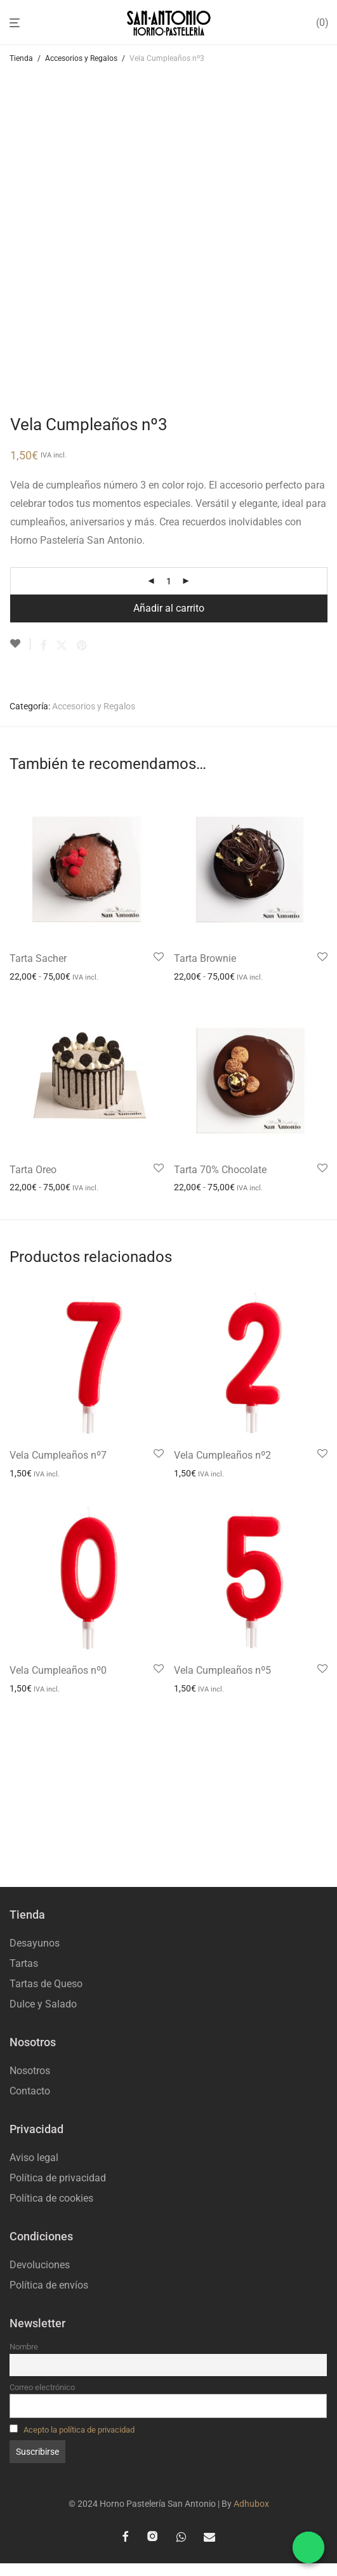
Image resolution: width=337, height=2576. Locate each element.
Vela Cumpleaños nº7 (58, 1455)
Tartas (24, 1963)
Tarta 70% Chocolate (220, 1170)
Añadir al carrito (168, 608)
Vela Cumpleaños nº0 (58, 1670)
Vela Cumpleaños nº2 (222, 1455)
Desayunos (35, 1943)
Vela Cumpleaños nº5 (222, 1670)
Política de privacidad (58, 2178)
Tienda (21, 58)
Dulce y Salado (43, 2004)
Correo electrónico (42, 2387)
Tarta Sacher (38, 958)
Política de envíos (49, 2285)
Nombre (24, 2346)
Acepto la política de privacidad (79, 2430)
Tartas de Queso (46, 1984)
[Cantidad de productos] (169, 581)
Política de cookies (51, 2198)
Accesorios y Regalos (81, 58)
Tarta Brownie (205, 958)
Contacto (30, 2091)
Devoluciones (40, 2265)
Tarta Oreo (33, 1170)
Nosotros (30, 2071)
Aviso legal (34, 2158)
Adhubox (251, 2504)
